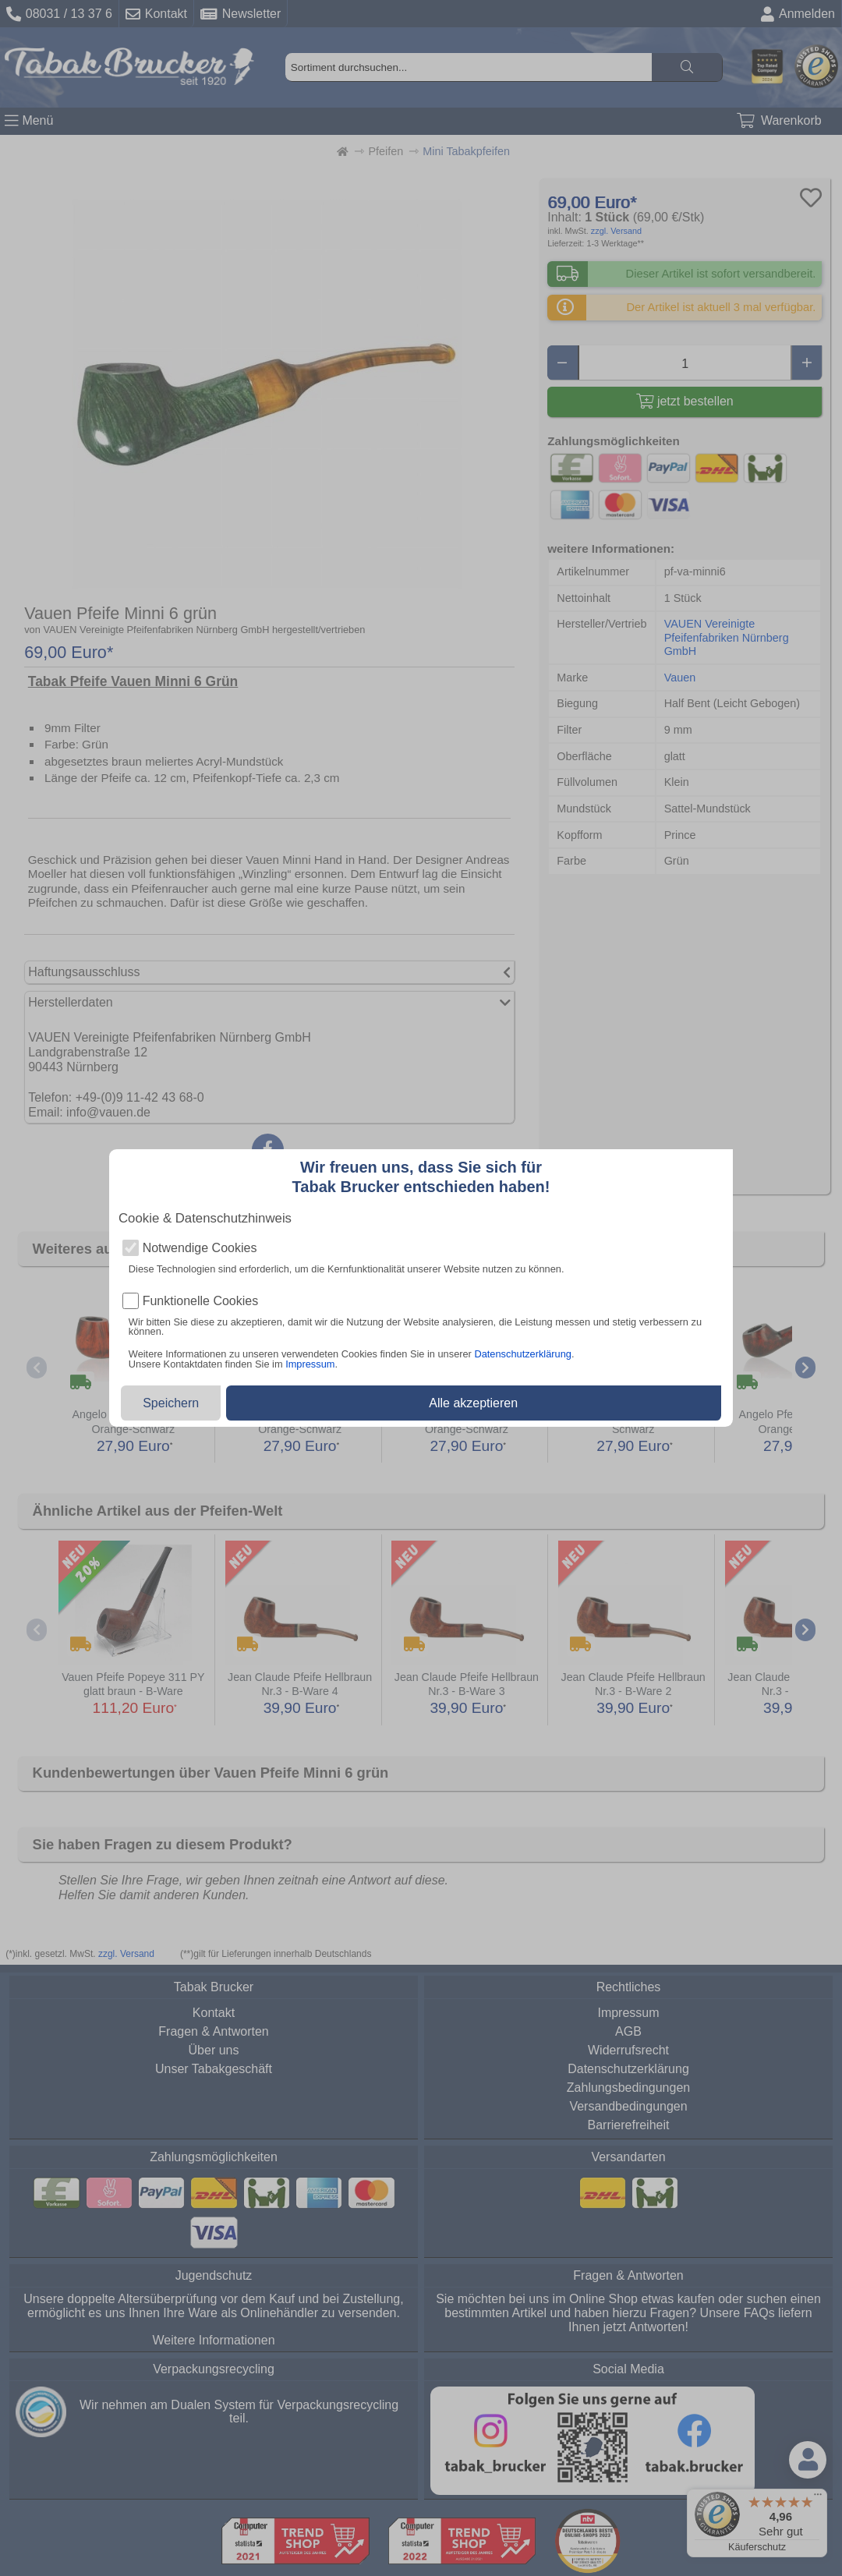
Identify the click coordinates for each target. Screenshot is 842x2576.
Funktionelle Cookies (201, 1301)
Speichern (171, 1403)
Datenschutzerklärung (522, 1354)
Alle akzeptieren (473, 1403)
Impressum (309, 1364)
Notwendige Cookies (200, 1248)
